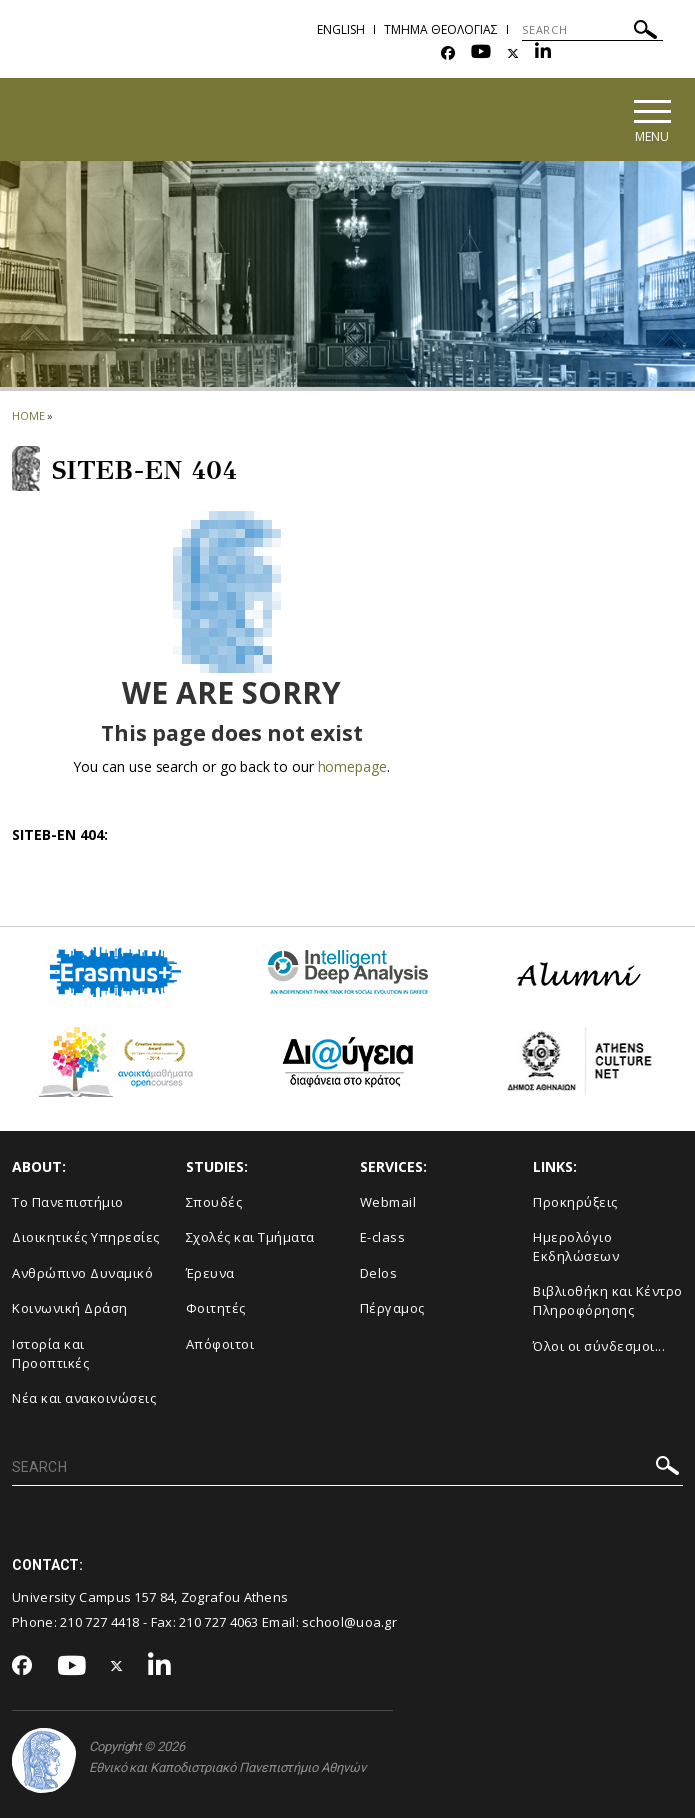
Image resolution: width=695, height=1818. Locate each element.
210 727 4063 (219, 1622)
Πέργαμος (392, 1308)
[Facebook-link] (448, 53)
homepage (352, 766)
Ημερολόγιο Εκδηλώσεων (576, 1246)
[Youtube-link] (481, 53)
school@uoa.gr (349, 1622)
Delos (379, 1273)
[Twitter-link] (513, 53)
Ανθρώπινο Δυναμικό (82, 1273)
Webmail (388, 1202)
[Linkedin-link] (543, 53)
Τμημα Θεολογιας (441, 29)
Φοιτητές (216, 1308)
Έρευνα (210, 1273)
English (341, 29)
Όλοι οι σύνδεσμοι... (599, 1346)
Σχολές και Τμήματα (250, 1237)
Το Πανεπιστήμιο (68, 1202)
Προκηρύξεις (575, 1202)
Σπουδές (214, 1202)
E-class (383, 1237)
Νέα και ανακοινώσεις (84, 1398)
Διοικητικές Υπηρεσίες (86, 1237)
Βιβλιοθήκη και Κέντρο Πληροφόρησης (608, 1300)
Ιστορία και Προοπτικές (50, 1353)
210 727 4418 (100, 1622)
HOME (28, 415)
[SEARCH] (592, 30)
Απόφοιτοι (220, 1344)
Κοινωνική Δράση (70, 1308)
